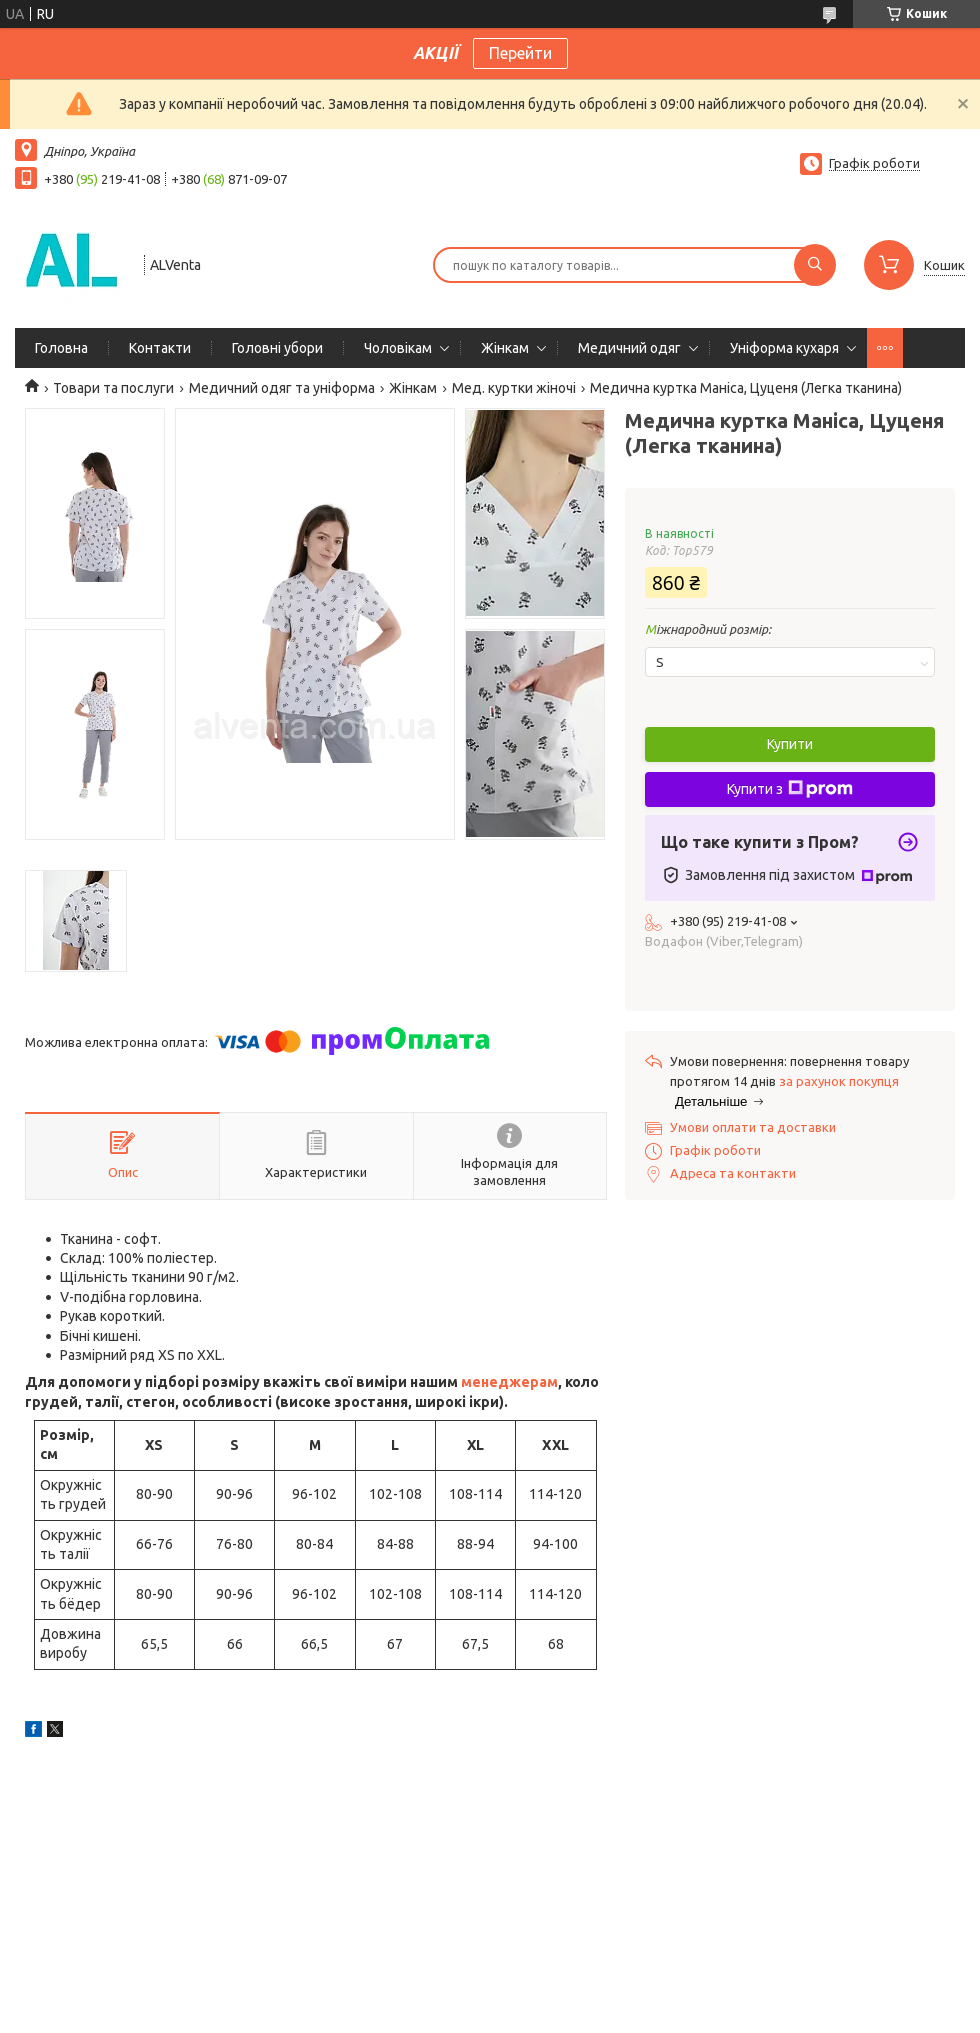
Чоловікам (398, 348)
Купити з (790, 789)
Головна (61, 348)
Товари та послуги (113, 388)
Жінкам (505, 348)
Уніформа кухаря (784, 348)
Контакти (160, 348)
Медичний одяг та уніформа (282, 388)
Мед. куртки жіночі (514, 388)
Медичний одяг (629, 348)
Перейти (520, 53)
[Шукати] (815, 265)
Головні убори (277, 348)
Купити (790, 744)
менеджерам (509, 1382)
